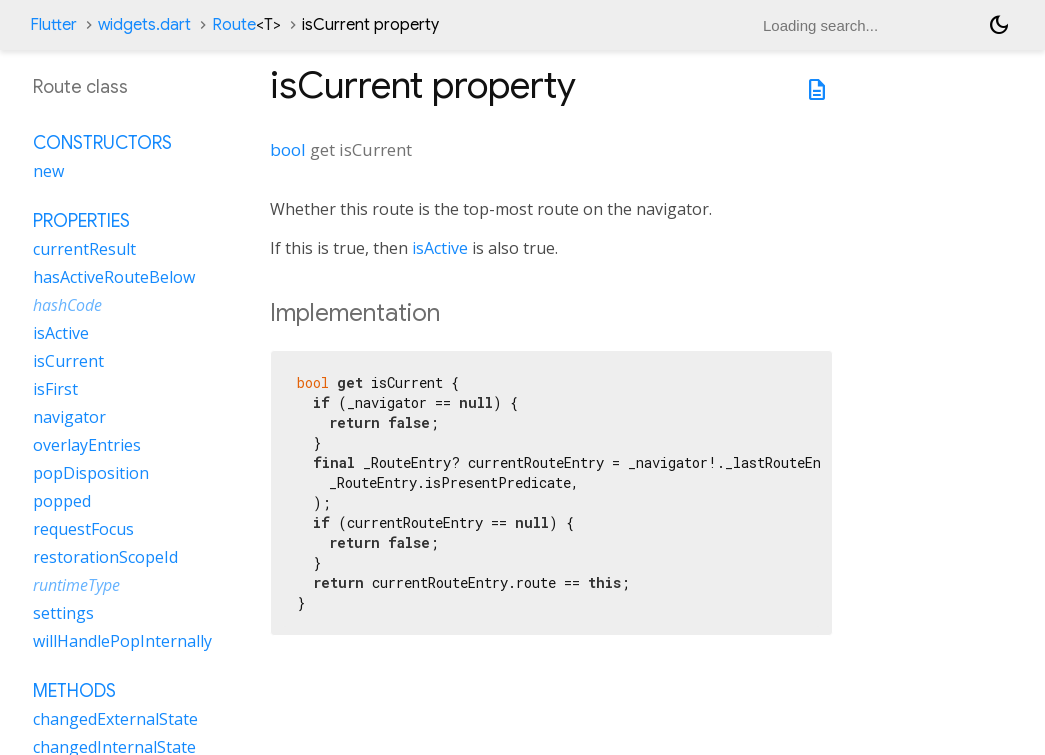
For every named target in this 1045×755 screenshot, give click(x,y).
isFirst (55, 389)
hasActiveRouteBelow (114, 277)
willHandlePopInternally (122, 641)
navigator (69, 417)
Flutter (53, 25)
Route (246, 25)
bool (288, 149)
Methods (74, 691)
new (48, 171)
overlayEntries (87, 445)
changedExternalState (115, 719)
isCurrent (68, 361)
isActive (440, 248)
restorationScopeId (105, 557)
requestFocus (83, 529)
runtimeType (76, 585)
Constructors (102, 143)
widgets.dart (144, 25)
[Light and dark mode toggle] (999, 25)
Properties (81, 221)
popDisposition (91, 473)
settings (63, 613)
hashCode (67, 305)
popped (62, 501)
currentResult (84, 249)
